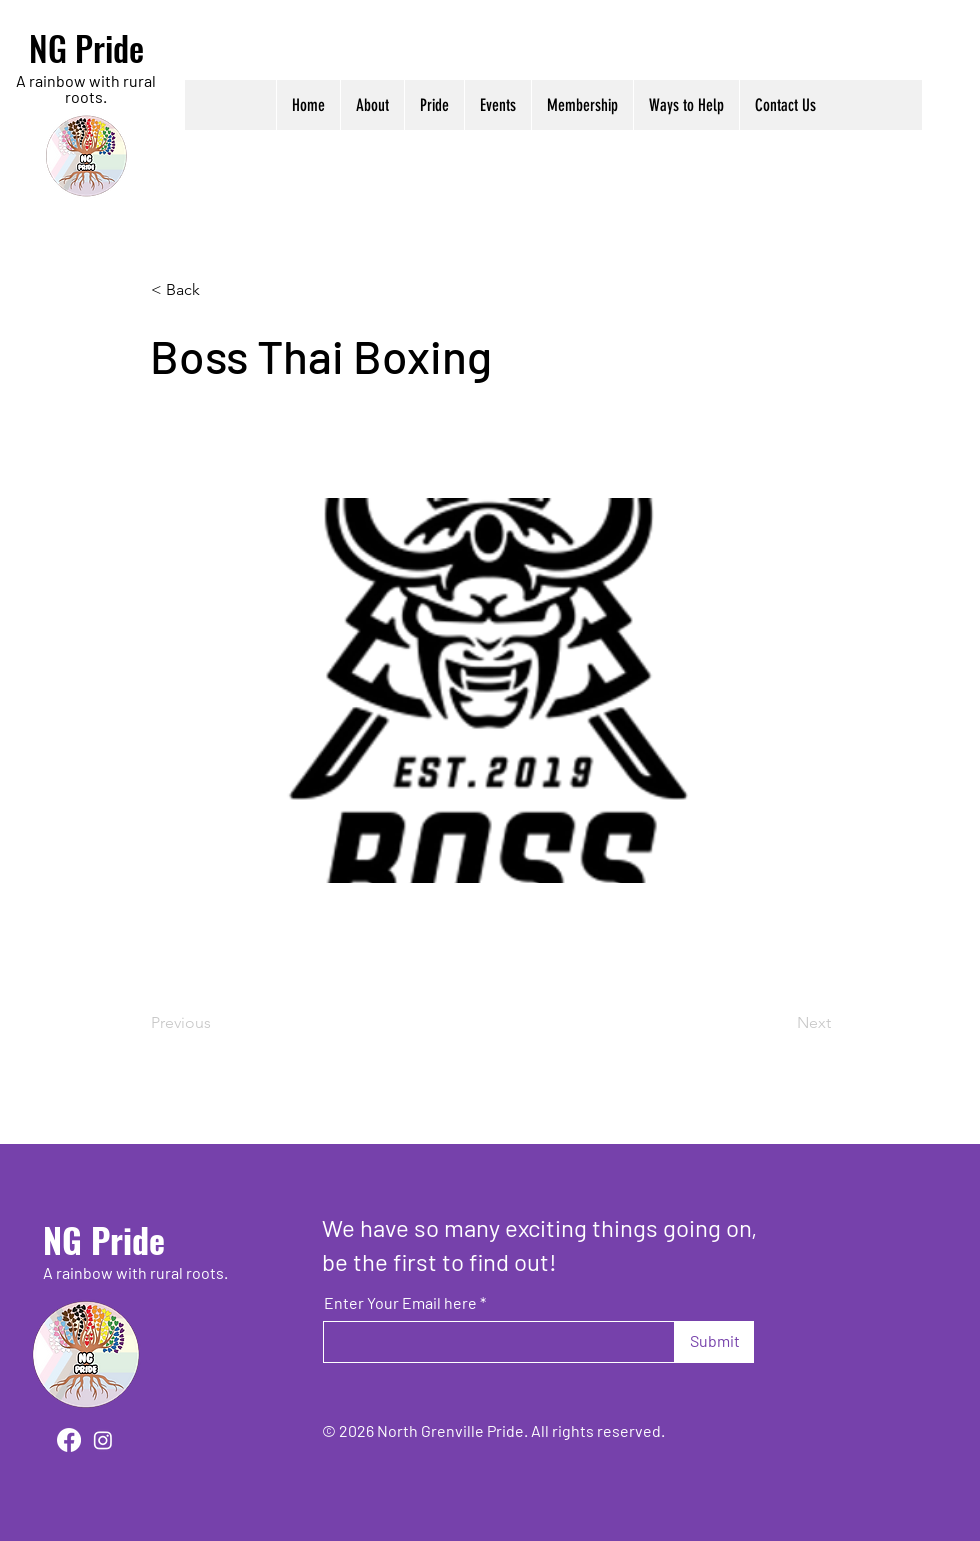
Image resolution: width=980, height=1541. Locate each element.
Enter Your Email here (400, 1303)
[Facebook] (69, 1440)
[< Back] (217, 290)
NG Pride (86, 47)
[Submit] (714, 1342)
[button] (372, 105)
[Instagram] (103, 1440)
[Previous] (217, 1023)
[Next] (781, 1023)
